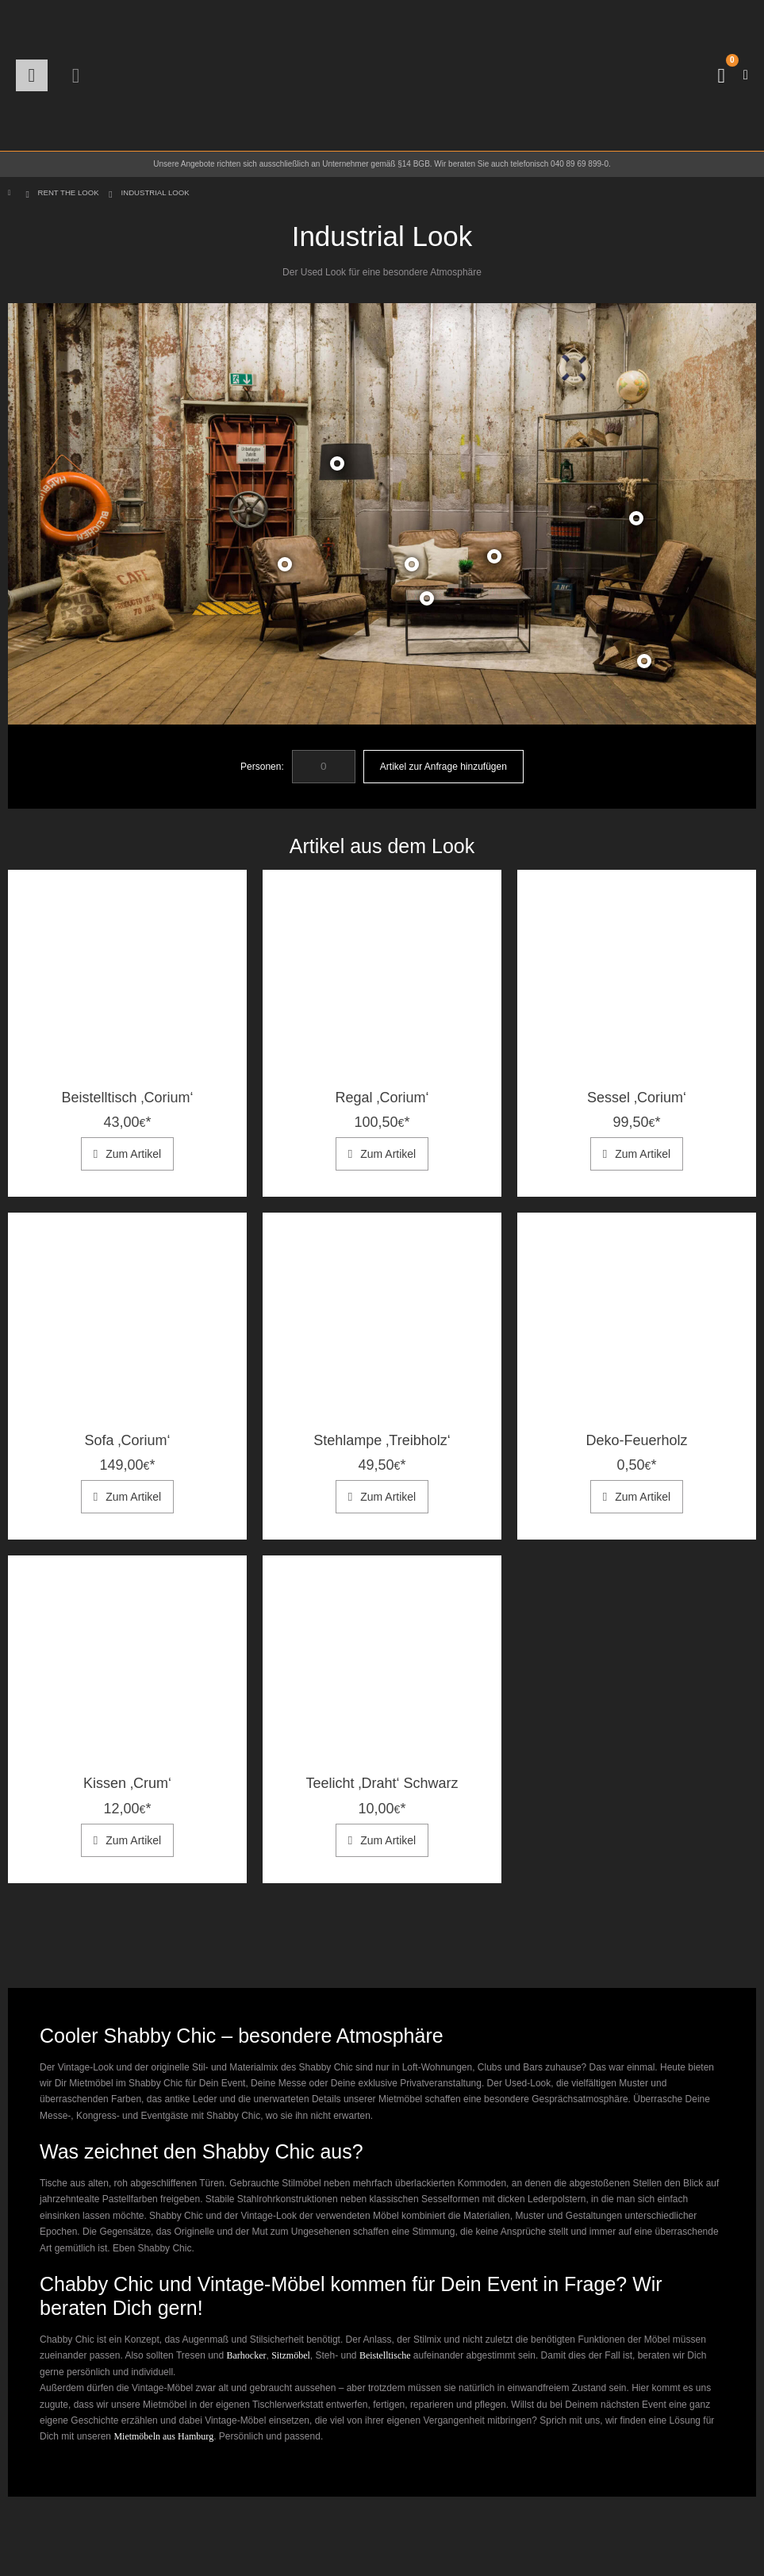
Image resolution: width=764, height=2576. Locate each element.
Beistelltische (385, 2355)
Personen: (262, 766)
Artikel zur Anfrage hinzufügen (443, 766)
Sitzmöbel (290, 2355)
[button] (32, 75)
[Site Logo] (382, 75)
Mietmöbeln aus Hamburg (163, 2436)
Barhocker (247, 2355)
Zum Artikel (133, 1154)
